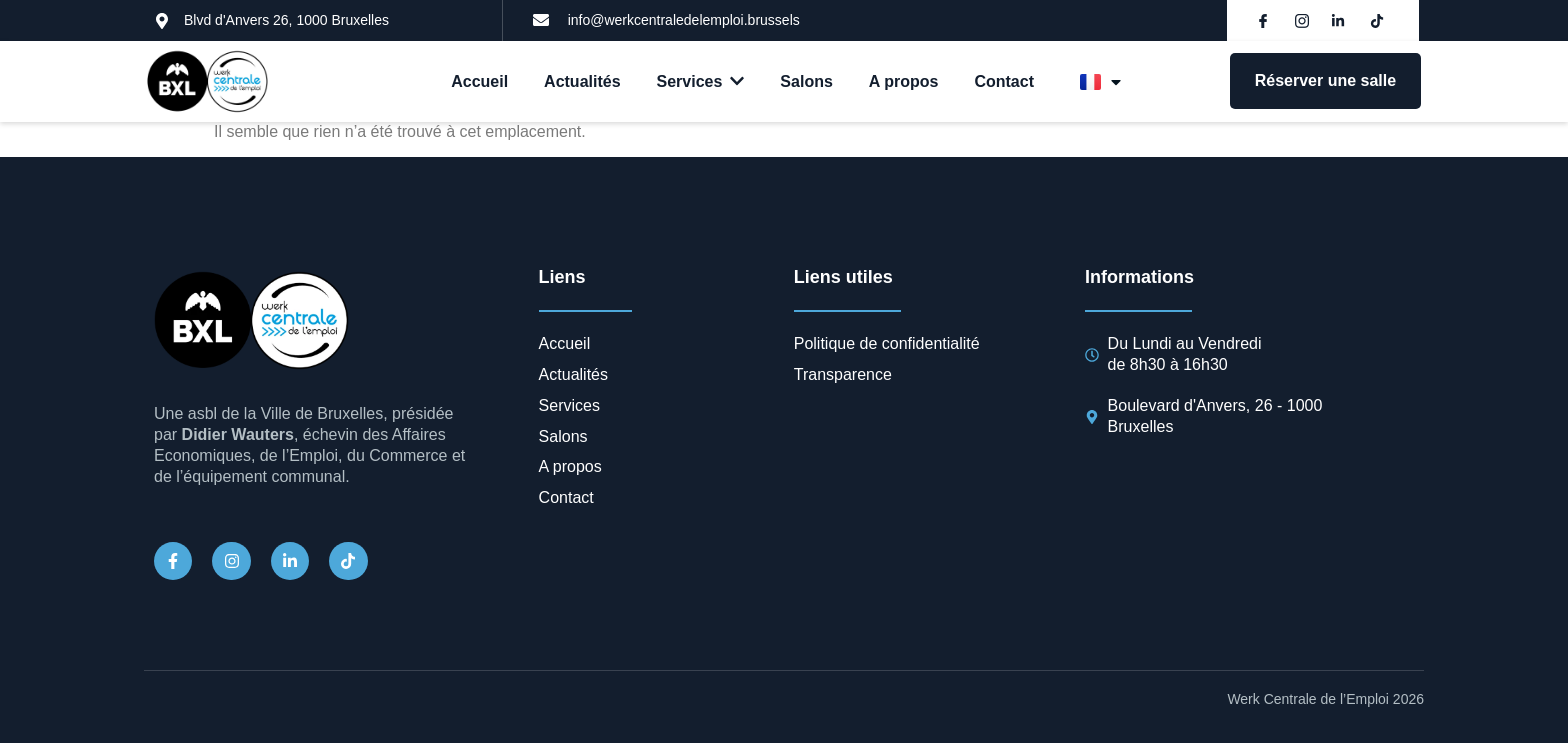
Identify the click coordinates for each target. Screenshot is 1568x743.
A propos (904, 81)
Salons (806, 81)
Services (701, 81)
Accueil (479, 81)
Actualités (582, 81)
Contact (1004, 81)
